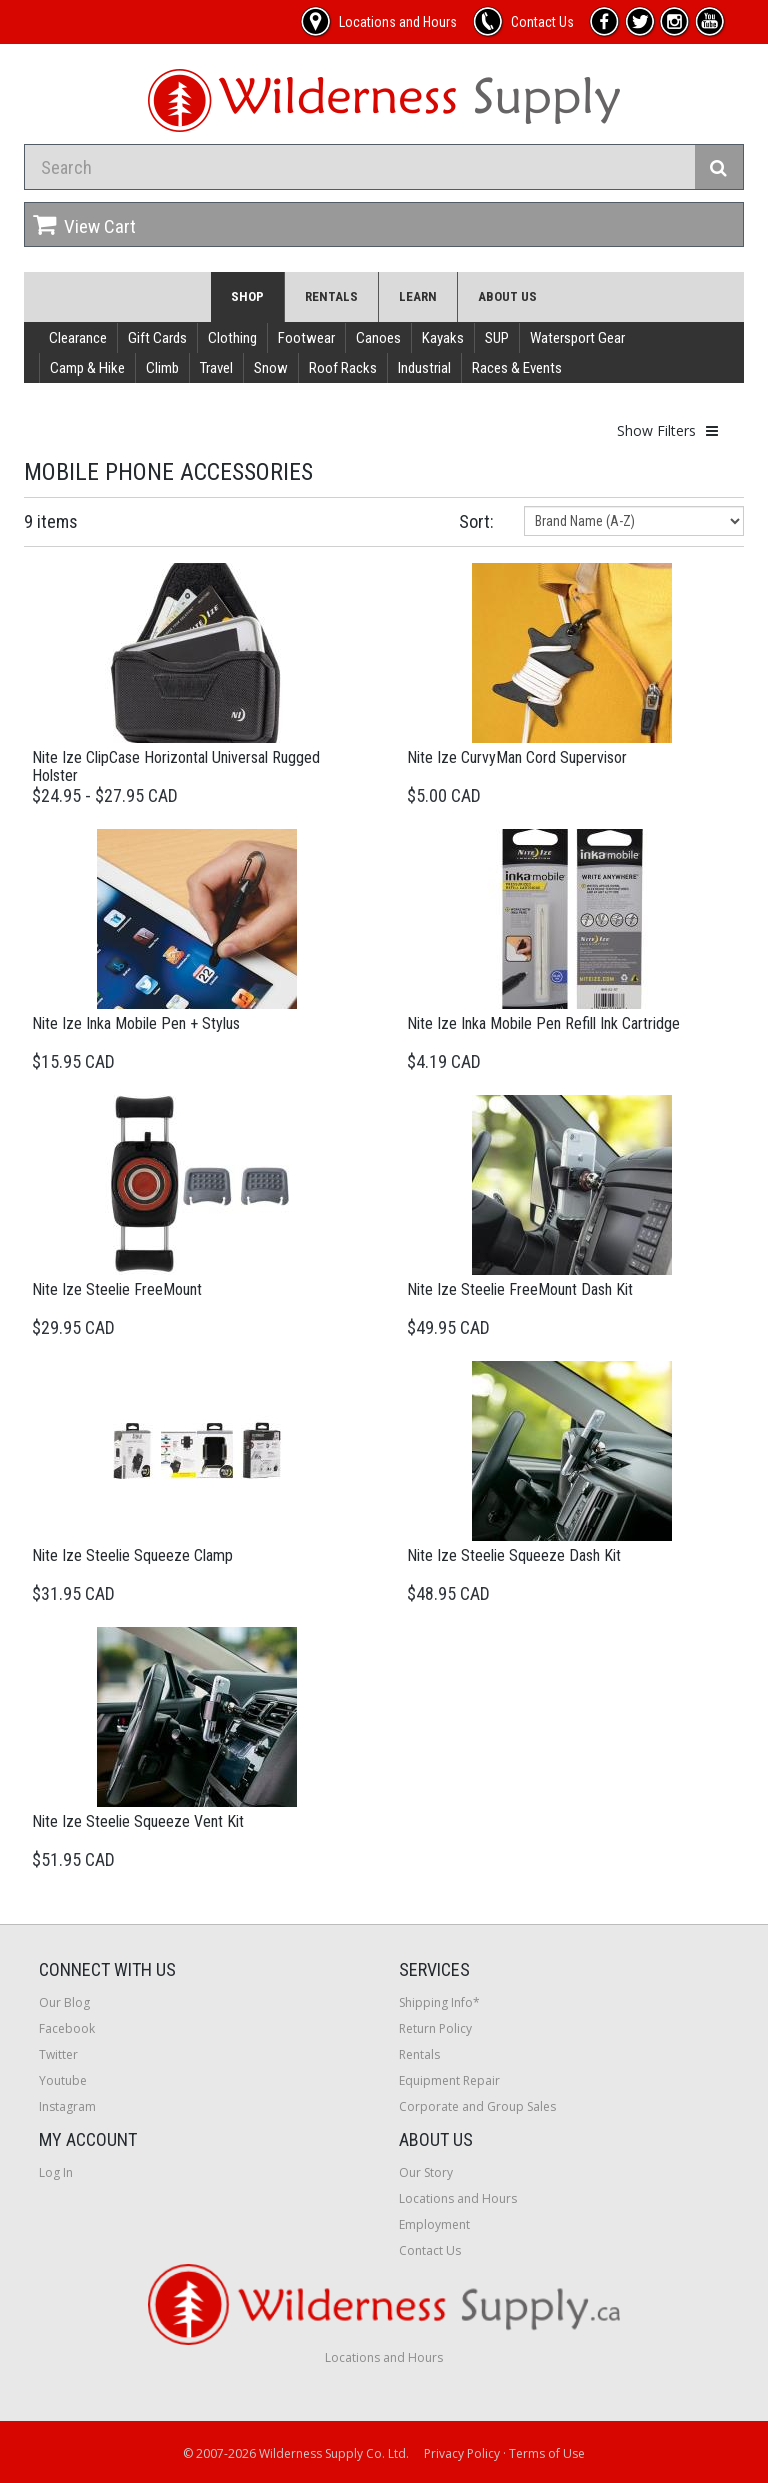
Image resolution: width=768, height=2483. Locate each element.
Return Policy (435, 2028)
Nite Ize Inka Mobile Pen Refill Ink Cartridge (543, 1023)
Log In (56, 2172)
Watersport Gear (577, 338)
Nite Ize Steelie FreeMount (117, 1289)
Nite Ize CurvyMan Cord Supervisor (517, 757)
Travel (216, 368)
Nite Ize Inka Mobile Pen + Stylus (136, 1023)
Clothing (232, 338)
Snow (271, 368)
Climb (162, 368)
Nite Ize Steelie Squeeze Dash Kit (514, 1555)
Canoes (378, 338)
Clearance (78, 338)
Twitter (58, 2054)
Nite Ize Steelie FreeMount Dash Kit (520, 1289)
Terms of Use (547, 2453)
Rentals (331, 296)
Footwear (306, 338)
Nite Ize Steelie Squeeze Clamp (132, 1555)
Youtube (63, 2080)
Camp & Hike (87, 368)
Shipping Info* (439, 2002)
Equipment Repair (449, 2080)
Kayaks (443, 338)
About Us (507, 296)
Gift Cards (157, 338)
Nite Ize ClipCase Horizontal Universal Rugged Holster (176, 766)
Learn (418, 296)
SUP (497, 338)
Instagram (67, 2106)
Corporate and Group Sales (477, 2106)
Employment (434, 2224)
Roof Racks (343, 368)
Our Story (426, 2172)
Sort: (476, 521)
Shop (247, 296)
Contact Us (430, 2250)
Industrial (424, 368)
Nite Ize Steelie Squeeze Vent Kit (138, 1821)
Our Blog (64, 2002)
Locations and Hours (458, 2198)
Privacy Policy (462, 2453)
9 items (51, 521)
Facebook (67, 2028)
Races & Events (517, 368)
